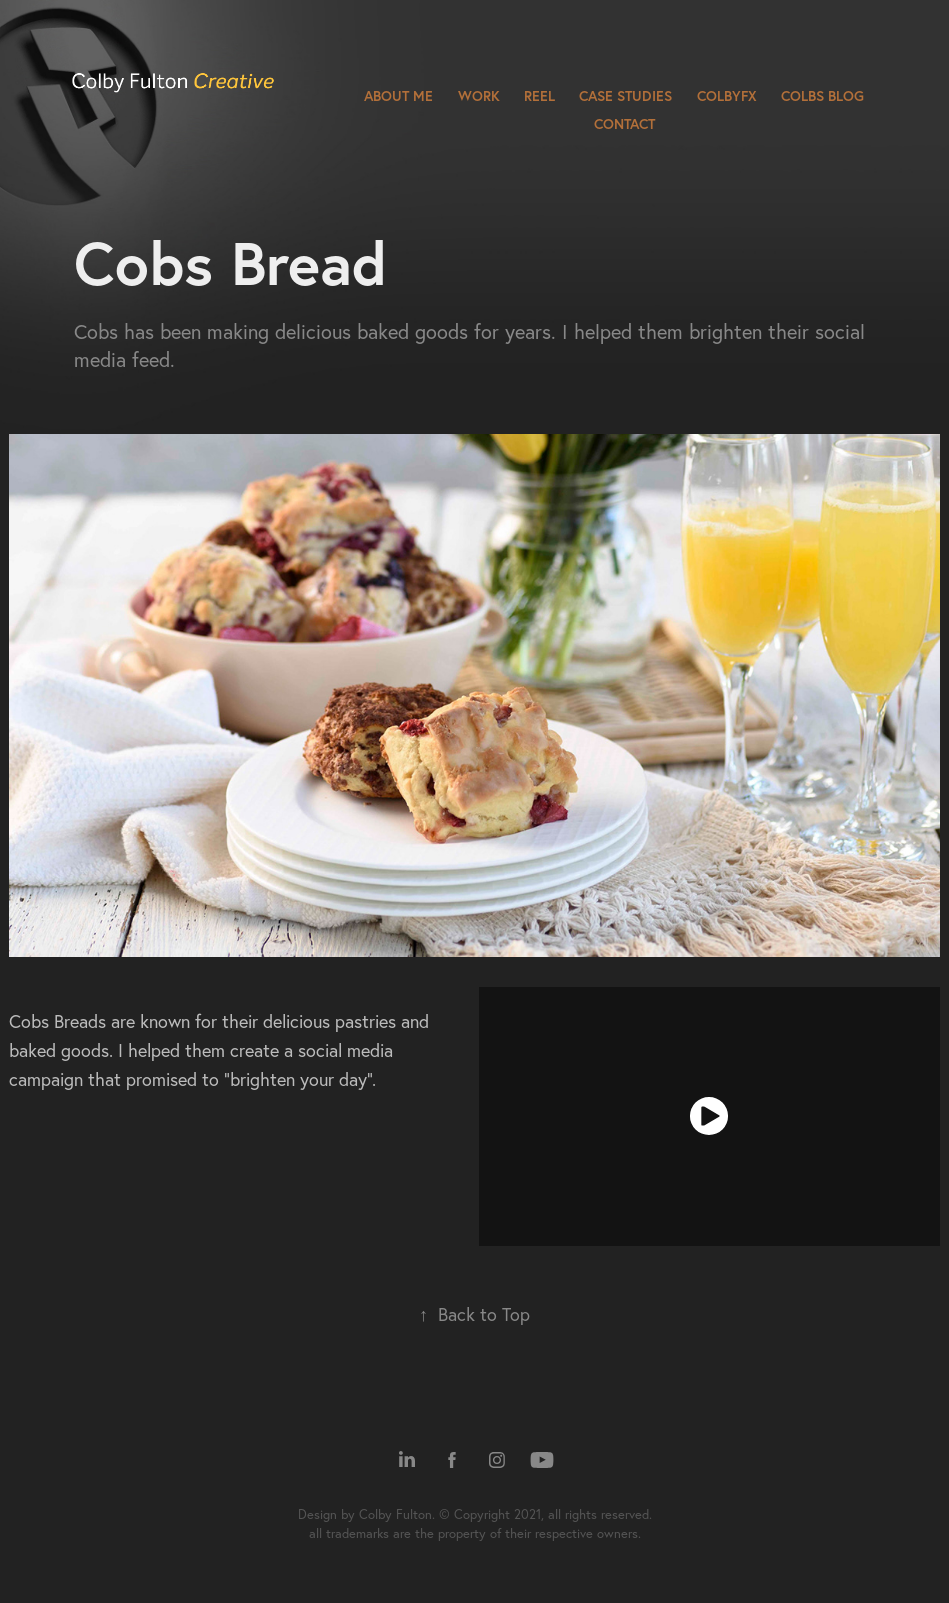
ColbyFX (727, 96)
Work (479, 96)
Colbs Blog (822, 96)
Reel (539, 96)
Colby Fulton (395, 1514)
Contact (624, 124)
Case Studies (625, 96)
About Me (398, 96)
